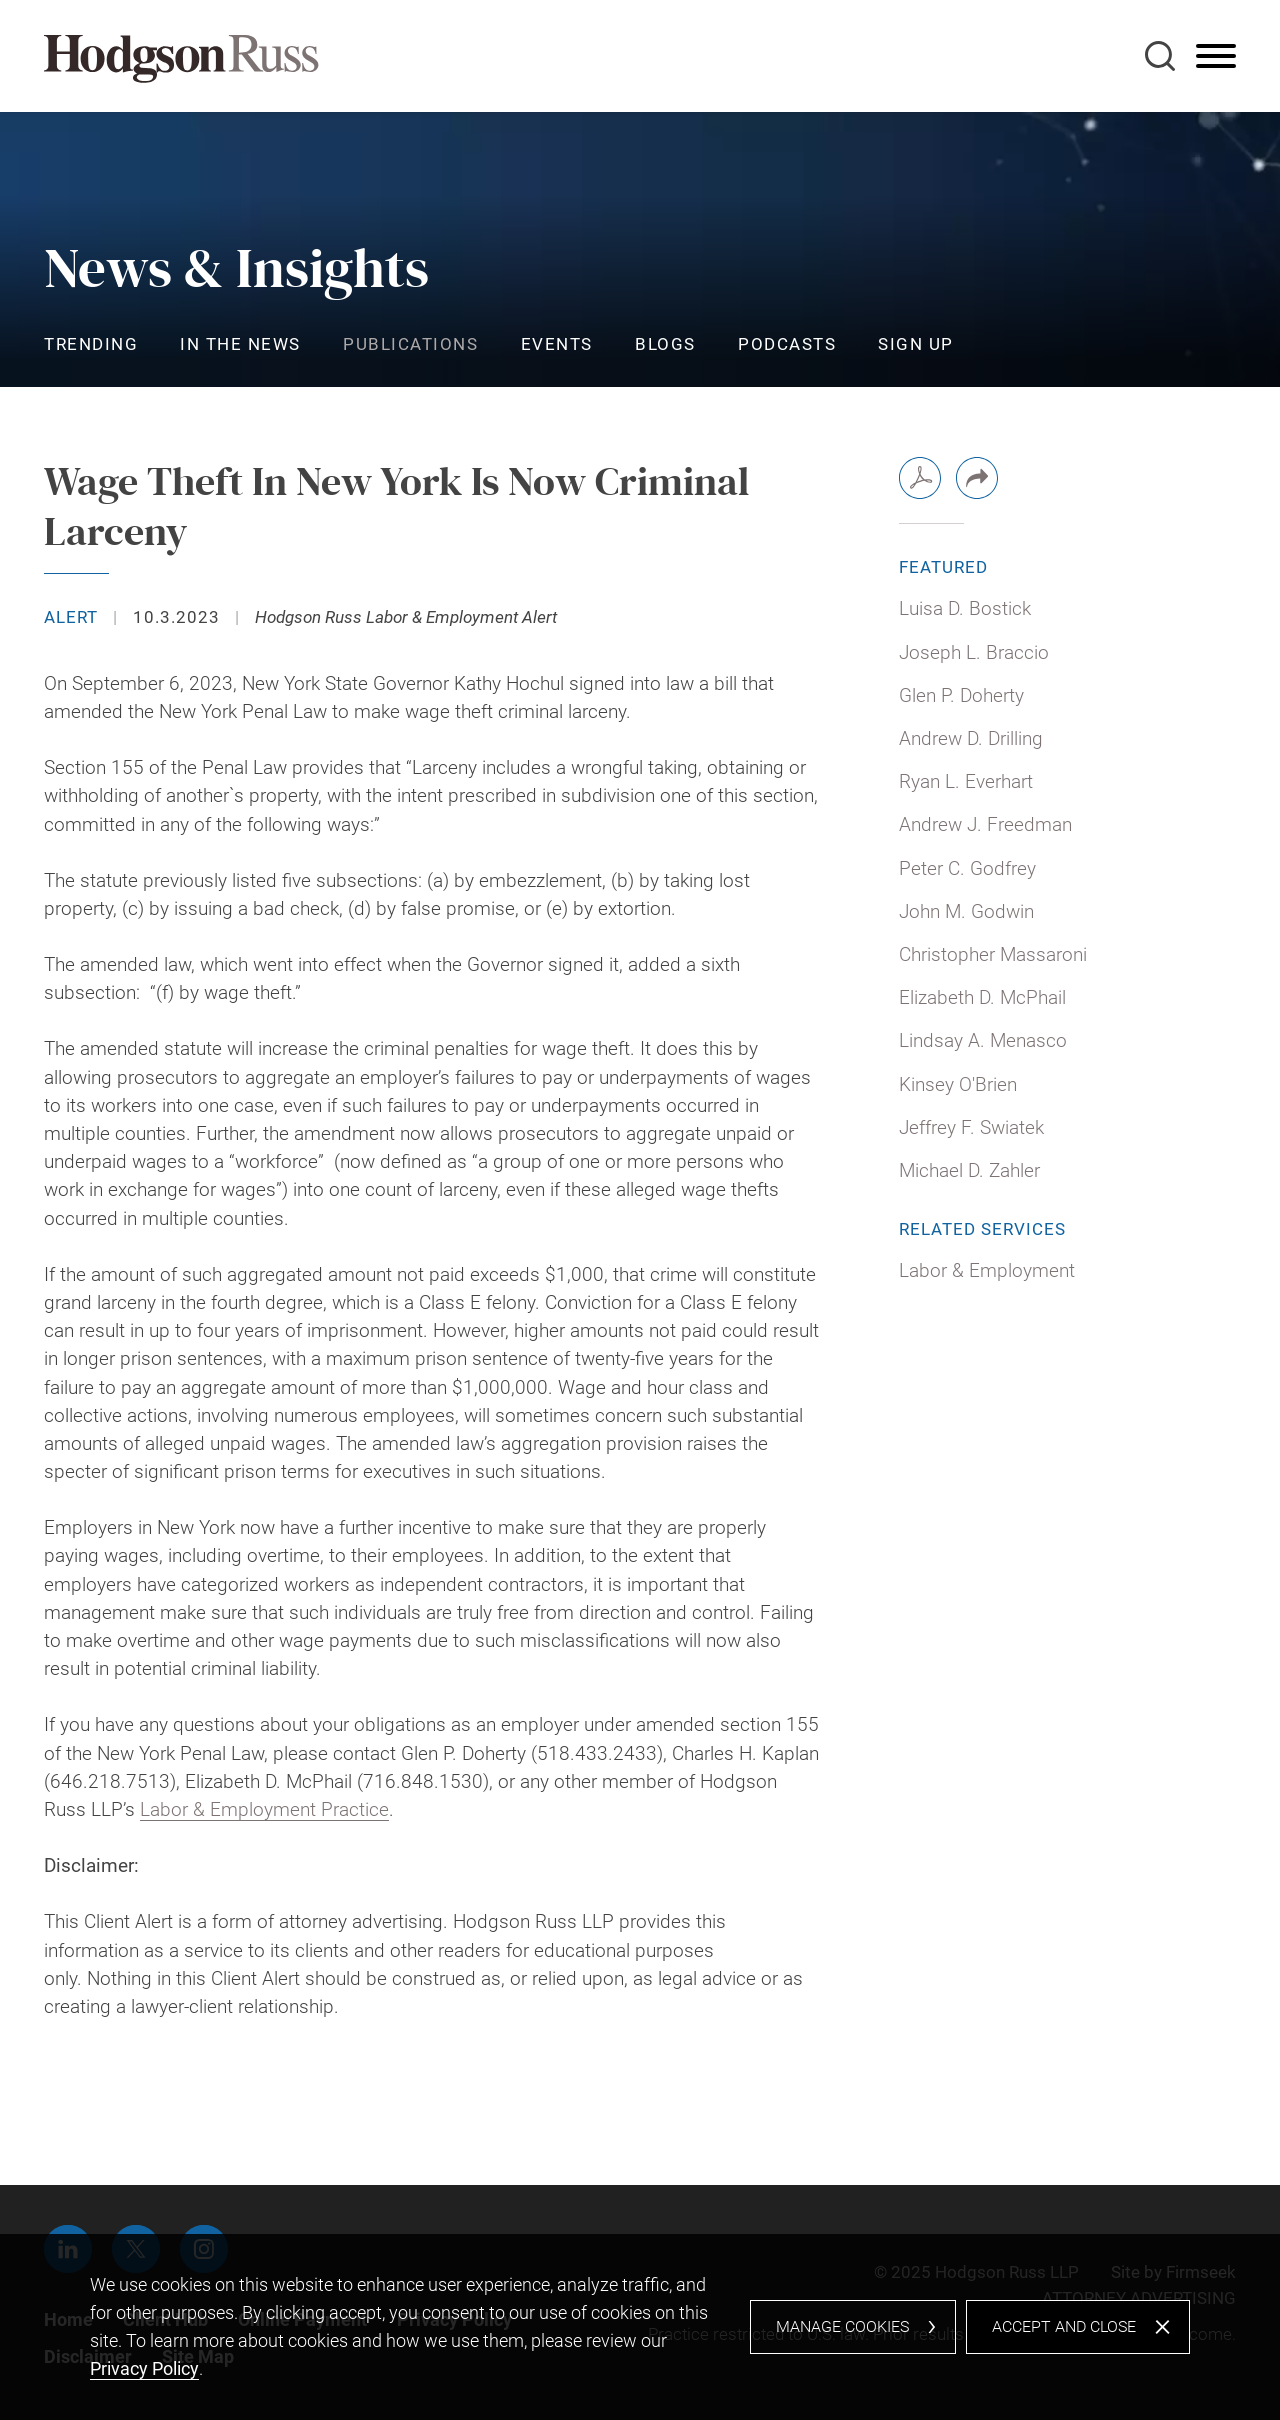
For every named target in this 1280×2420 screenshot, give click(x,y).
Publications (410, 344)
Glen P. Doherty (961, 696)
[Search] (1160, 56)
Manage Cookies (842, 2326)
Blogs (665, 344)
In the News (240, 344)
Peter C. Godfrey (967, 869)
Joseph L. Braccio (974, 653)
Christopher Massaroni (993, 955)
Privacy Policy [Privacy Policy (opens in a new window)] (144, 2368)
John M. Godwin (966, 912)
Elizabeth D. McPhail (982, 998)
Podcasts (787, 344)
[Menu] (1216, 57)
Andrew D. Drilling (971, 739)
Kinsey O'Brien (958, 1085)
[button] (977, 478)
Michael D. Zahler (969, 1171)
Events (557, 344)
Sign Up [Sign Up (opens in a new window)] (916, 344)
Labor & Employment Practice (264, 1810)
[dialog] (640, 2327)
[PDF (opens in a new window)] (920, 478)
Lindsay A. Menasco (983, 1041)
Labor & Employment (987, 1271)
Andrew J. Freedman (985, 825)
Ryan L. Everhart (966, 782)
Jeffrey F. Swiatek (971, 1128)
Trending (91, 344)
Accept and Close (1064, 2326)
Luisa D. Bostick (965, 609)
